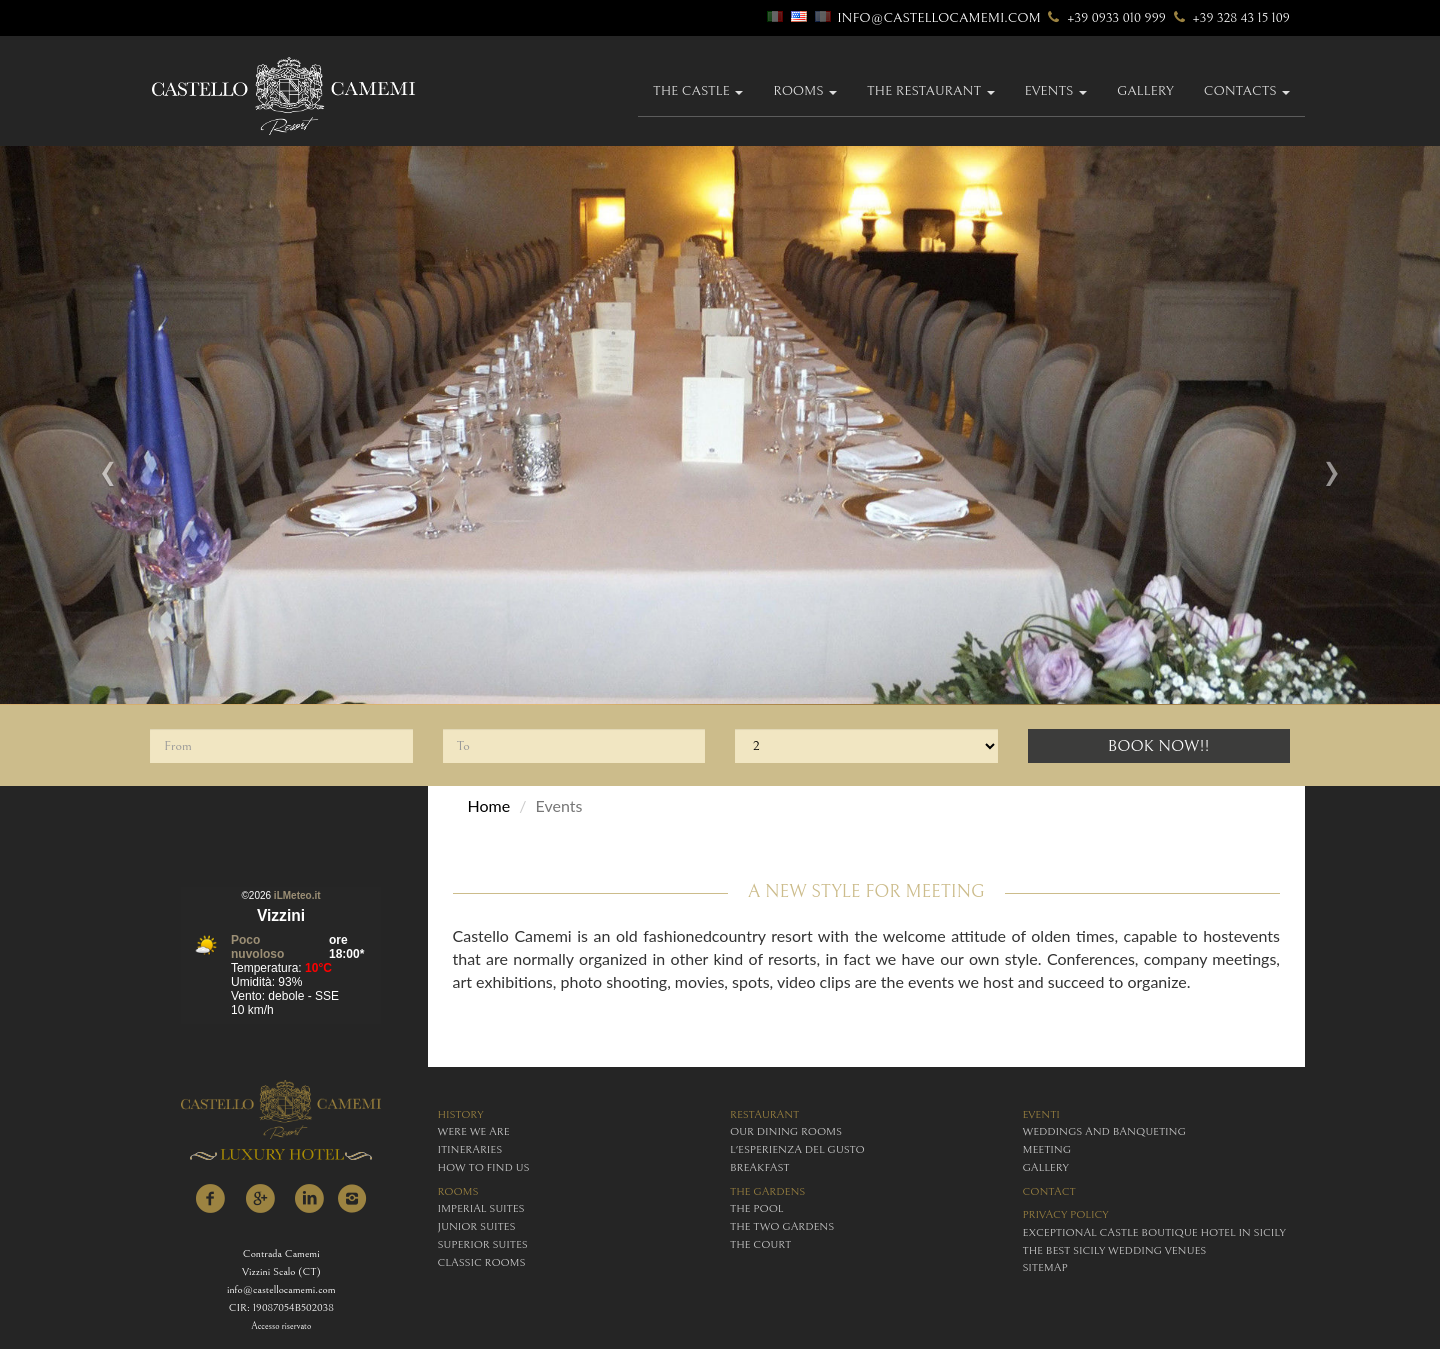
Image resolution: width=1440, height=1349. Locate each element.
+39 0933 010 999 (1105, 18)
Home (489, 805)
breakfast (759, 1167)
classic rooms (482, 1262)
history (461, 1114)
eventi (1041, 1114)
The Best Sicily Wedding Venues (1115, 1250)
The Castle (698, 91)
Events (1056, 91)
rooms (458, 1191)
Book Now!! (1159, 746)
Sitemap (1045, 1267)
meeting (1047, 1149)
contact (1049, 1191)
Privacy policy (1066, 1214)
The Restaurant (931, 91)
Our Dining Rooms (786, 1131)
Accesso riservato (281, 1326)
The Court (760, 1244)
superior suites (483, 1244)
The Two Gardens (782, 1226)
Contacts (1247, 91)
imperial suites (481, 1208)
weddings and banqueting (1104, 1131)
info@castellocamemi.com (939, 18)
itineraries (470, 1149)
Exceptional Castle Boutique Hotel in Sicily (1154, 1232)
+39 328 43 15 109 (1229, 18)
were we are (474, 1131)
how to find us (484, 1167)
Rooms (805, 91)
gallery (1145, 91)
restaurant (764, 1114)
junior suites (477, 1226)
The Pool (756, 1208)
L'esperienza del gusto (797, 1149)
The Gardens (767, 1191)
